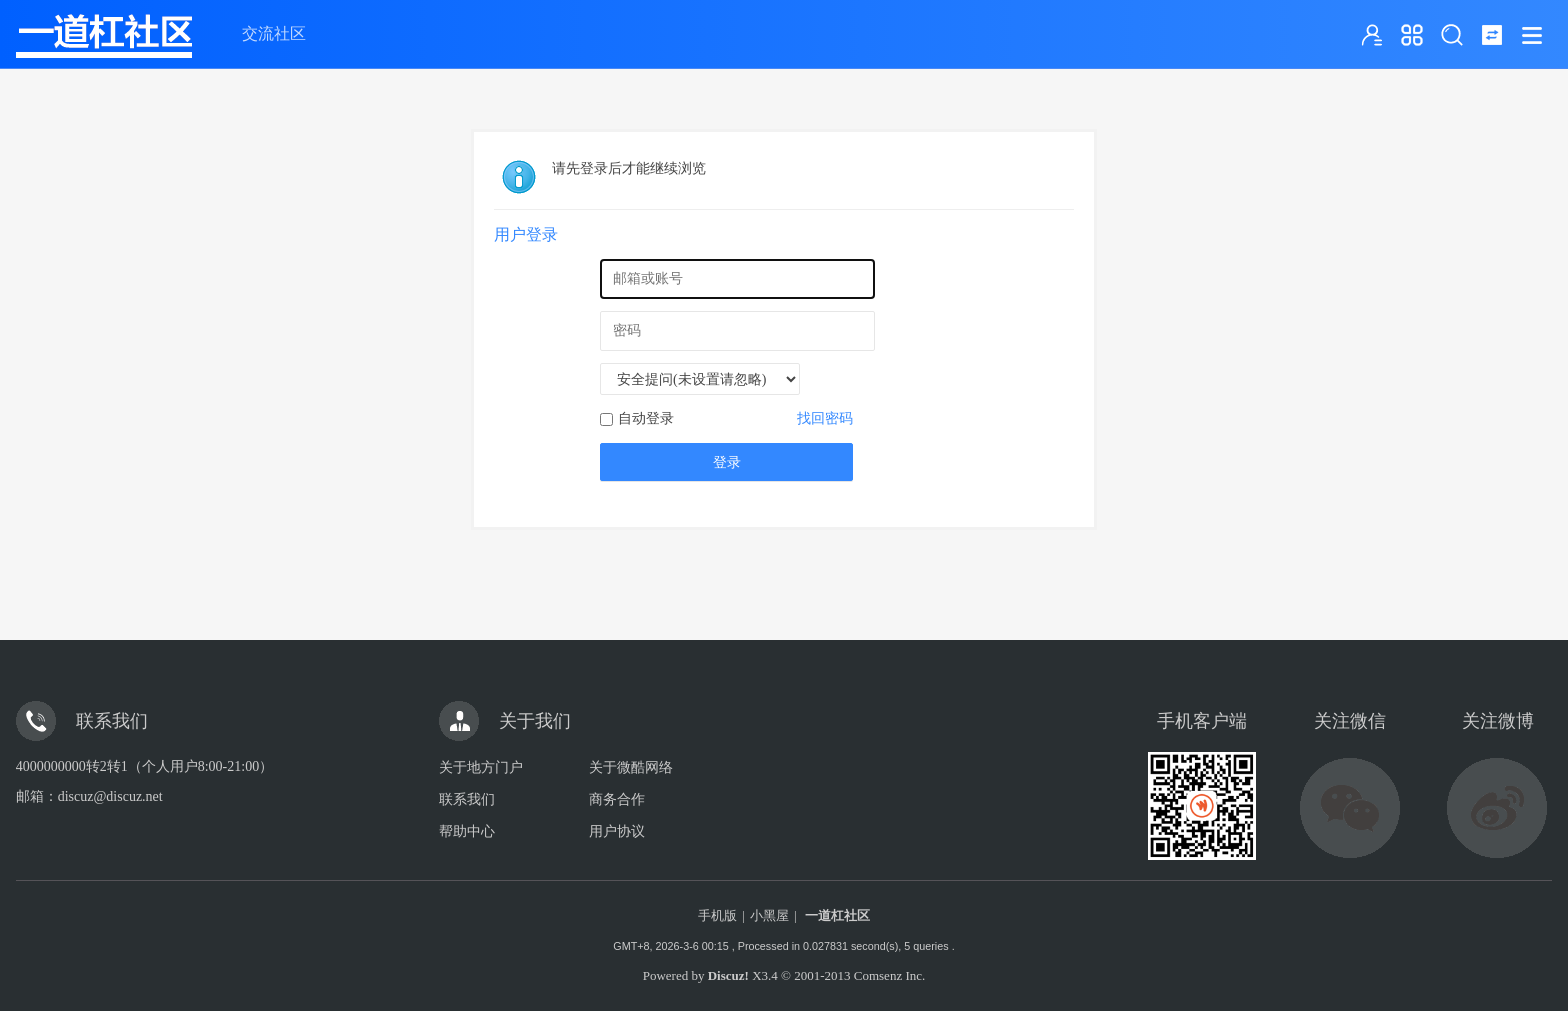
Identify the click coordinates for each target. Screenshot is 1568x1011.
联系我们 (467, 799)
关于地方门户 (481, 767)
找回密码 (825, 418)
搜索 (1452, 35)
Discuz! (728, 975)
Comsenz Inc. (889, 975)
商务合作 (617, 799)
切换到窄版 (1492, 35)
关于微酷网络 (631, 767)
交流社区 (274, 33)
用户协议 (617, 831)
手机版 (717, 915)
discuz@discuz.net (110, 796)
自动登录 (637, 418)
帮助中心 (467, 831)
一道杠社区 (837, 915)
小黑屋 (769, 915)
